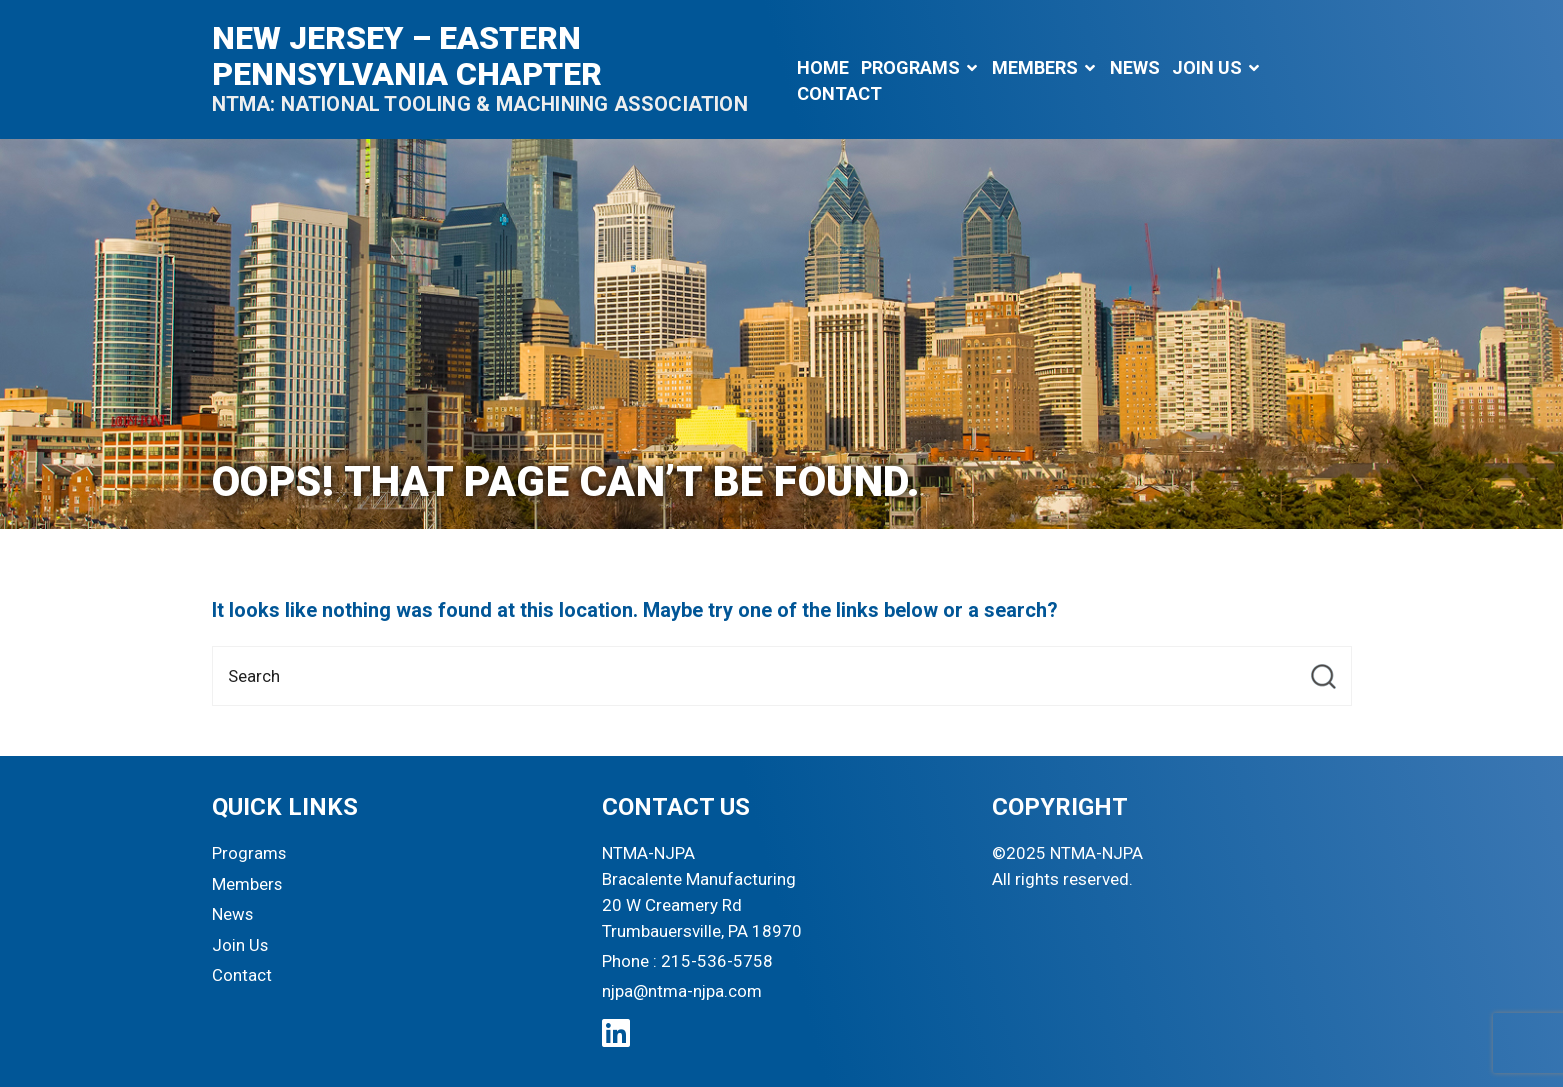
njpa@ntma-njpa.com (683, 992)
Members (1035, 67)
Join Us (1207, 67)
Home (823, 67)
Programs (910, 67)
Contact (839, 93)
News (1135, 67)
